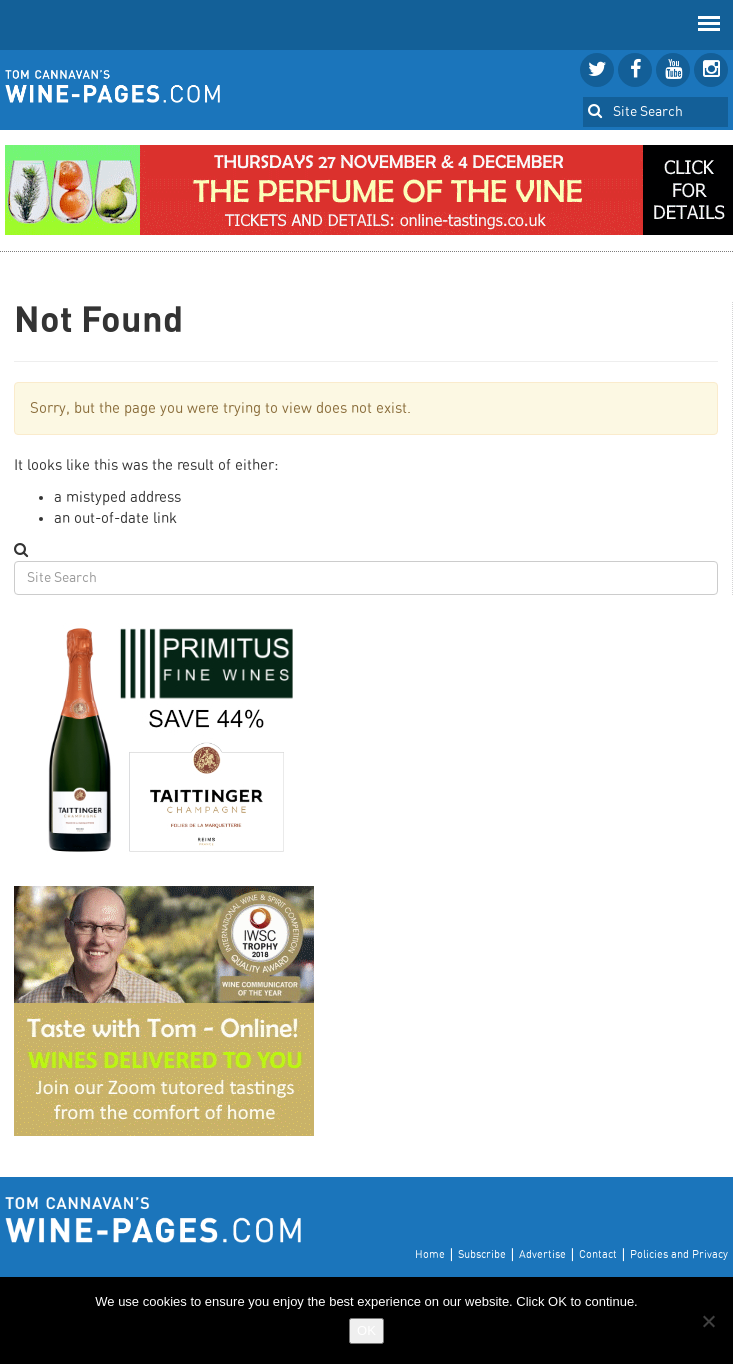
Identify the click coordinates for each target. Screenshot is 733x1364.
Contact (598, 1254)
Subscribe (482, 1254)
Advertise (542, 1254)
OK (366, 1330)
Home (430, 1254)
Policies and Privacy (679, 1254)
